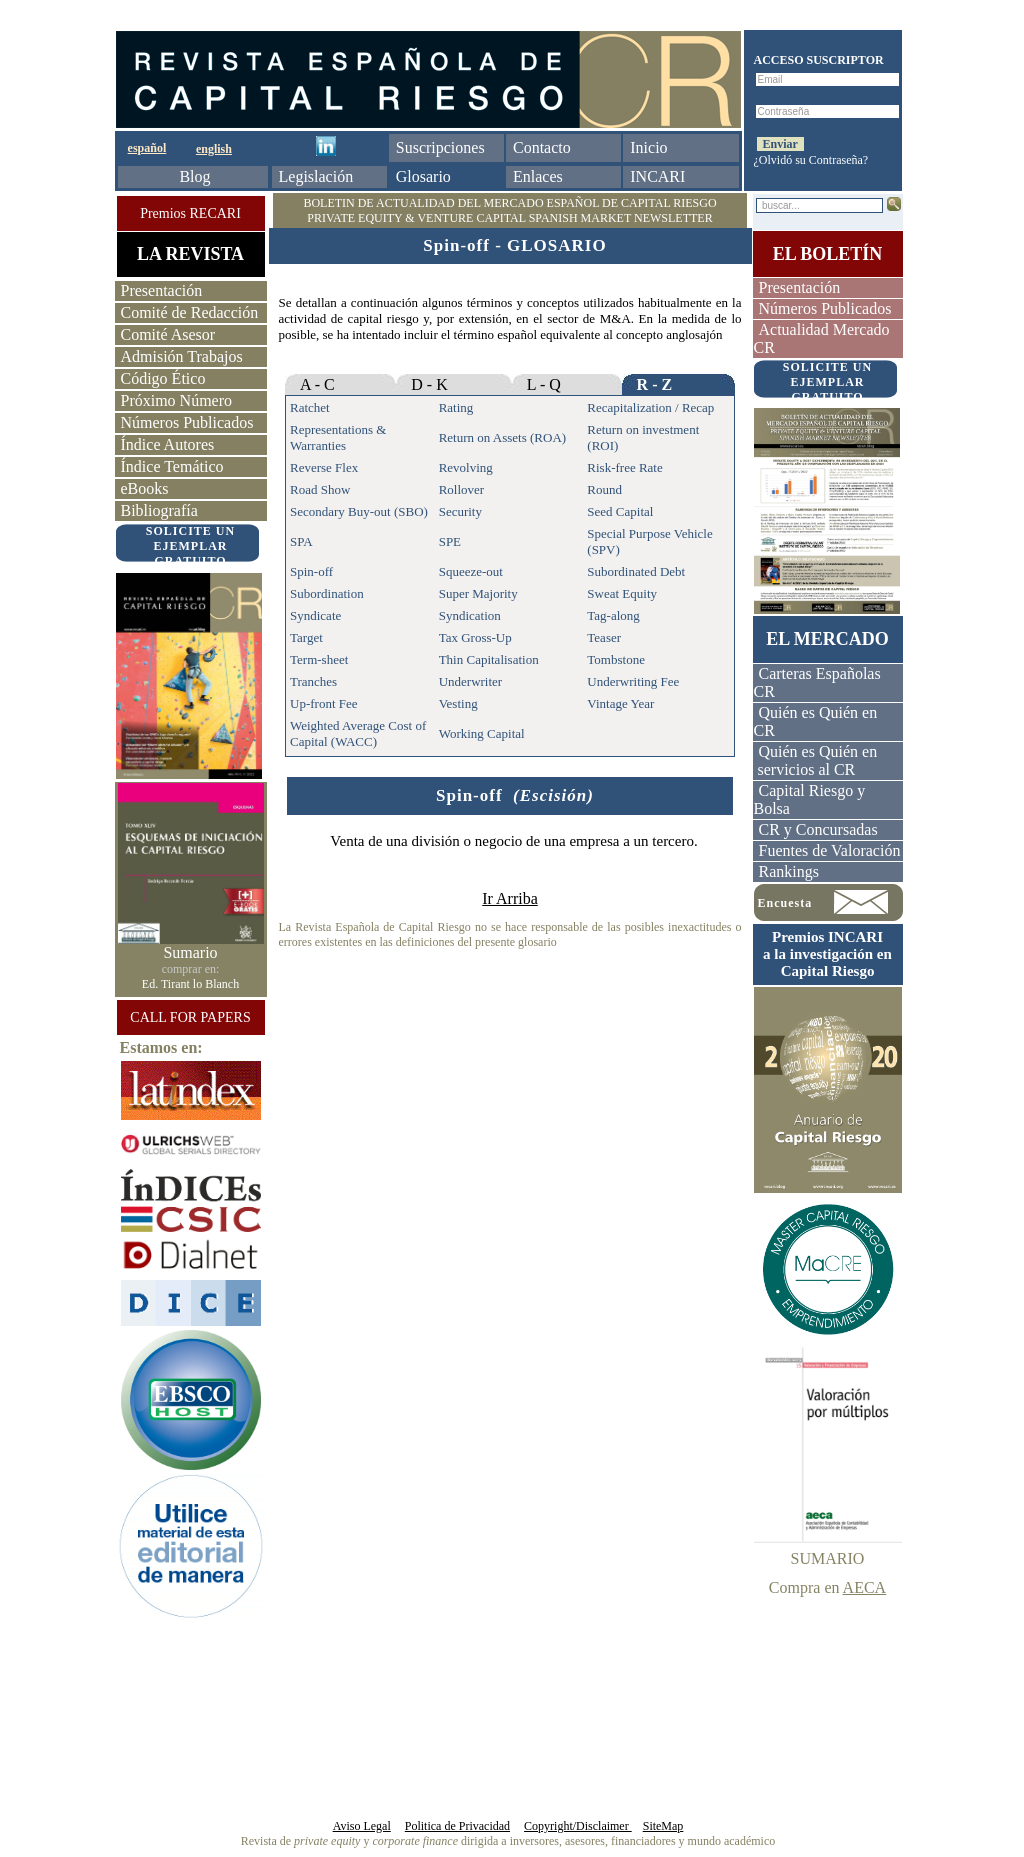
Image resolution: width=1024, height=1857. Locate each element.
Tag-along (613, 615)
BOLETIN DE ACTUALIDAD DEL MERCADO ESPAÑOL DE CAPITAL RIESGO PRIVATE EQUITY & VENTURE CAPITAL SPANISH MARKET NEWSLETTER (509, 210)
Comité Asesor (168, 334)
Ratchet (310, 407)
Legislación (316, 176)
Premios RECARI (190, 213)
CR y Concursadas (818, 829)
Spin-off (311, 571)
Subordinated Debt (636, 571)
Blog (194, 176)
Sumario (190, 952)
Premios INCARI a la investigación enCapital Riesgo (827, 954)
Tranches (313, 681)
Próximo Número (177, 400)
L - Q (544, 384)
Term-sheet (319, 659)
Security (460, 511)
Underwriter (471, 681)
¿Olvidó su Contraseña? (811, 160)
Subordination (327, 593)
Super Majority (478, 593)
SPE (450, 541)
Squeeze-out (471, 571)
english (214, 149)
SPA (301, 541)
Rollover (462, 489)
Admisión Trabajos (182, 356)
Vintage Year (620, 703)
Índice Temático (172, 466)
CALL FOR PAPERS (190, 1017)
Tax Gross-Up (475, 637)
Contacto (542, 147)
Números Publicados (187, 422)
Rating (456, 407)
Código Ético (163, 378)
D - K (429, 384)
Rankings (789, 871)
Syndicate (315, 615)
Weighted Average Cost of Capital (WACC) (358, 733)
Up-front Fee (324, 703)
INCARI (657, 176)
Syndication (470, 615)
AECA (865, 1587)
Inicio (648, 147)
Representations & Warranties (338, 437)
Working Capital (482, 733)
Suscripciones (440, 147)
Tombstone (616, 659)
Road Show (320, 489)
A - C (317, 384)
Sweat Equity (622, 593)
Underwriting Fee (633, 681)
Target (306, 637)
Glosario (423, 176)
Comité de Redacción (190, 312)
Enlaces (538, 176)
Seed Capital (620, 511)
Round (604, 489)
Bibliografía (159, 510)
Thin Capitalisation (489, 659)
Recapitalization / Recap (650, 407)
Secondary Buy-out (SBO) (359, 511)
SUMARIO (828, 1558)
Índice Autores (168, 444)
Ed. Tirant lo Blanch (190, 984)
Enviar (780, 144)
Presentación (162, 290)
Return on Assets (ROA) (502, 437)
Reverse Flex (324, 467)
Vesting (458, 703)
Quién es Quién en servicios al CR (816, 760)
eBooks (145, 488)
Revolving (466, 467)
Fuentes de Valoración (830, 850)
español (147, 148)
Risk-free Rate (624, 467)
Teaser (604, 637)
